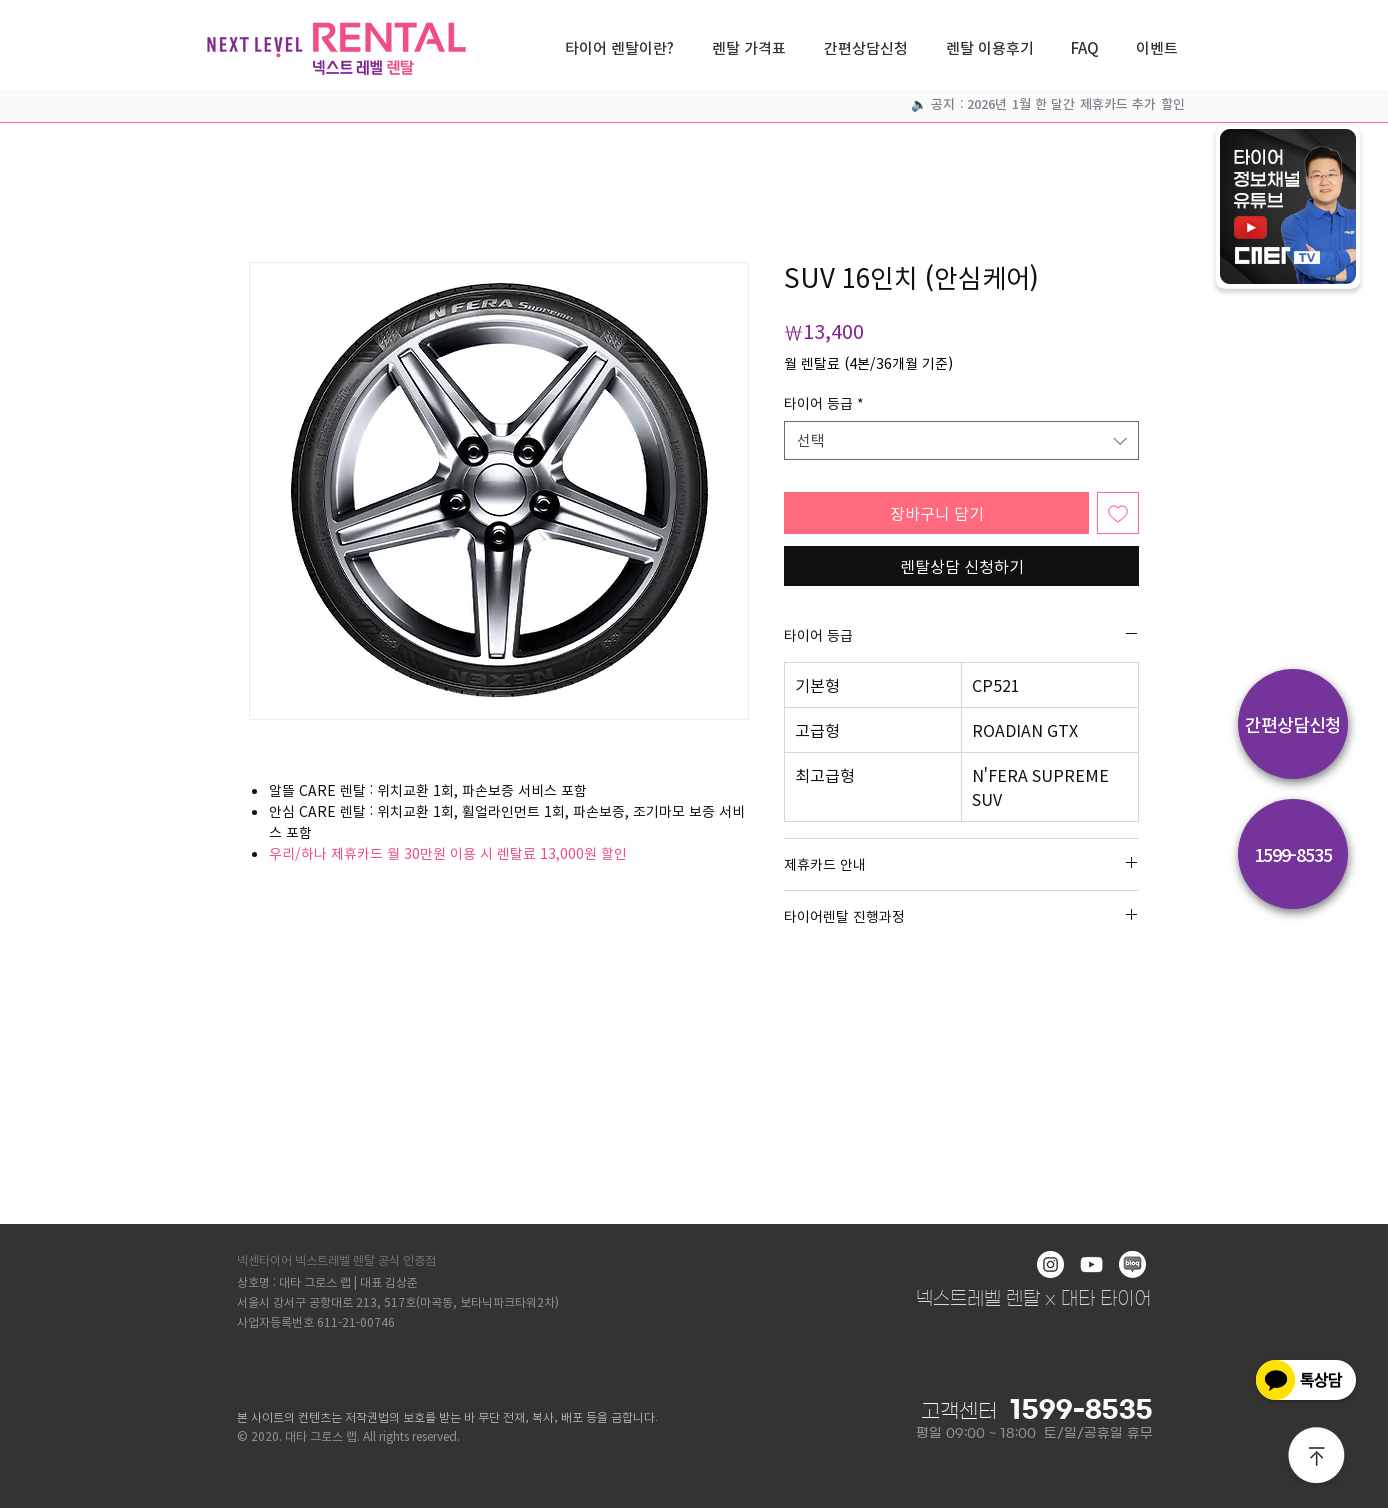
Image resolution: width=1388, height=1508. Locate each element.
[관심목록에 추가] (1118, 513)
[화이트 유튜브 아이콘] (1091, 1264)
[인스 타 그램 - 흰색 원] (1050, 1264)
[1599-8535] (1293, 854)
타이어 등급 (824, 403)
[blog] (1132, 1264)
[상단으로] (1317, 1457)
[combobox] (961, 440)
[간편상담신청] (1293, 724)
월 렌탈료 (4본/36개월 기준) (868, 363)
